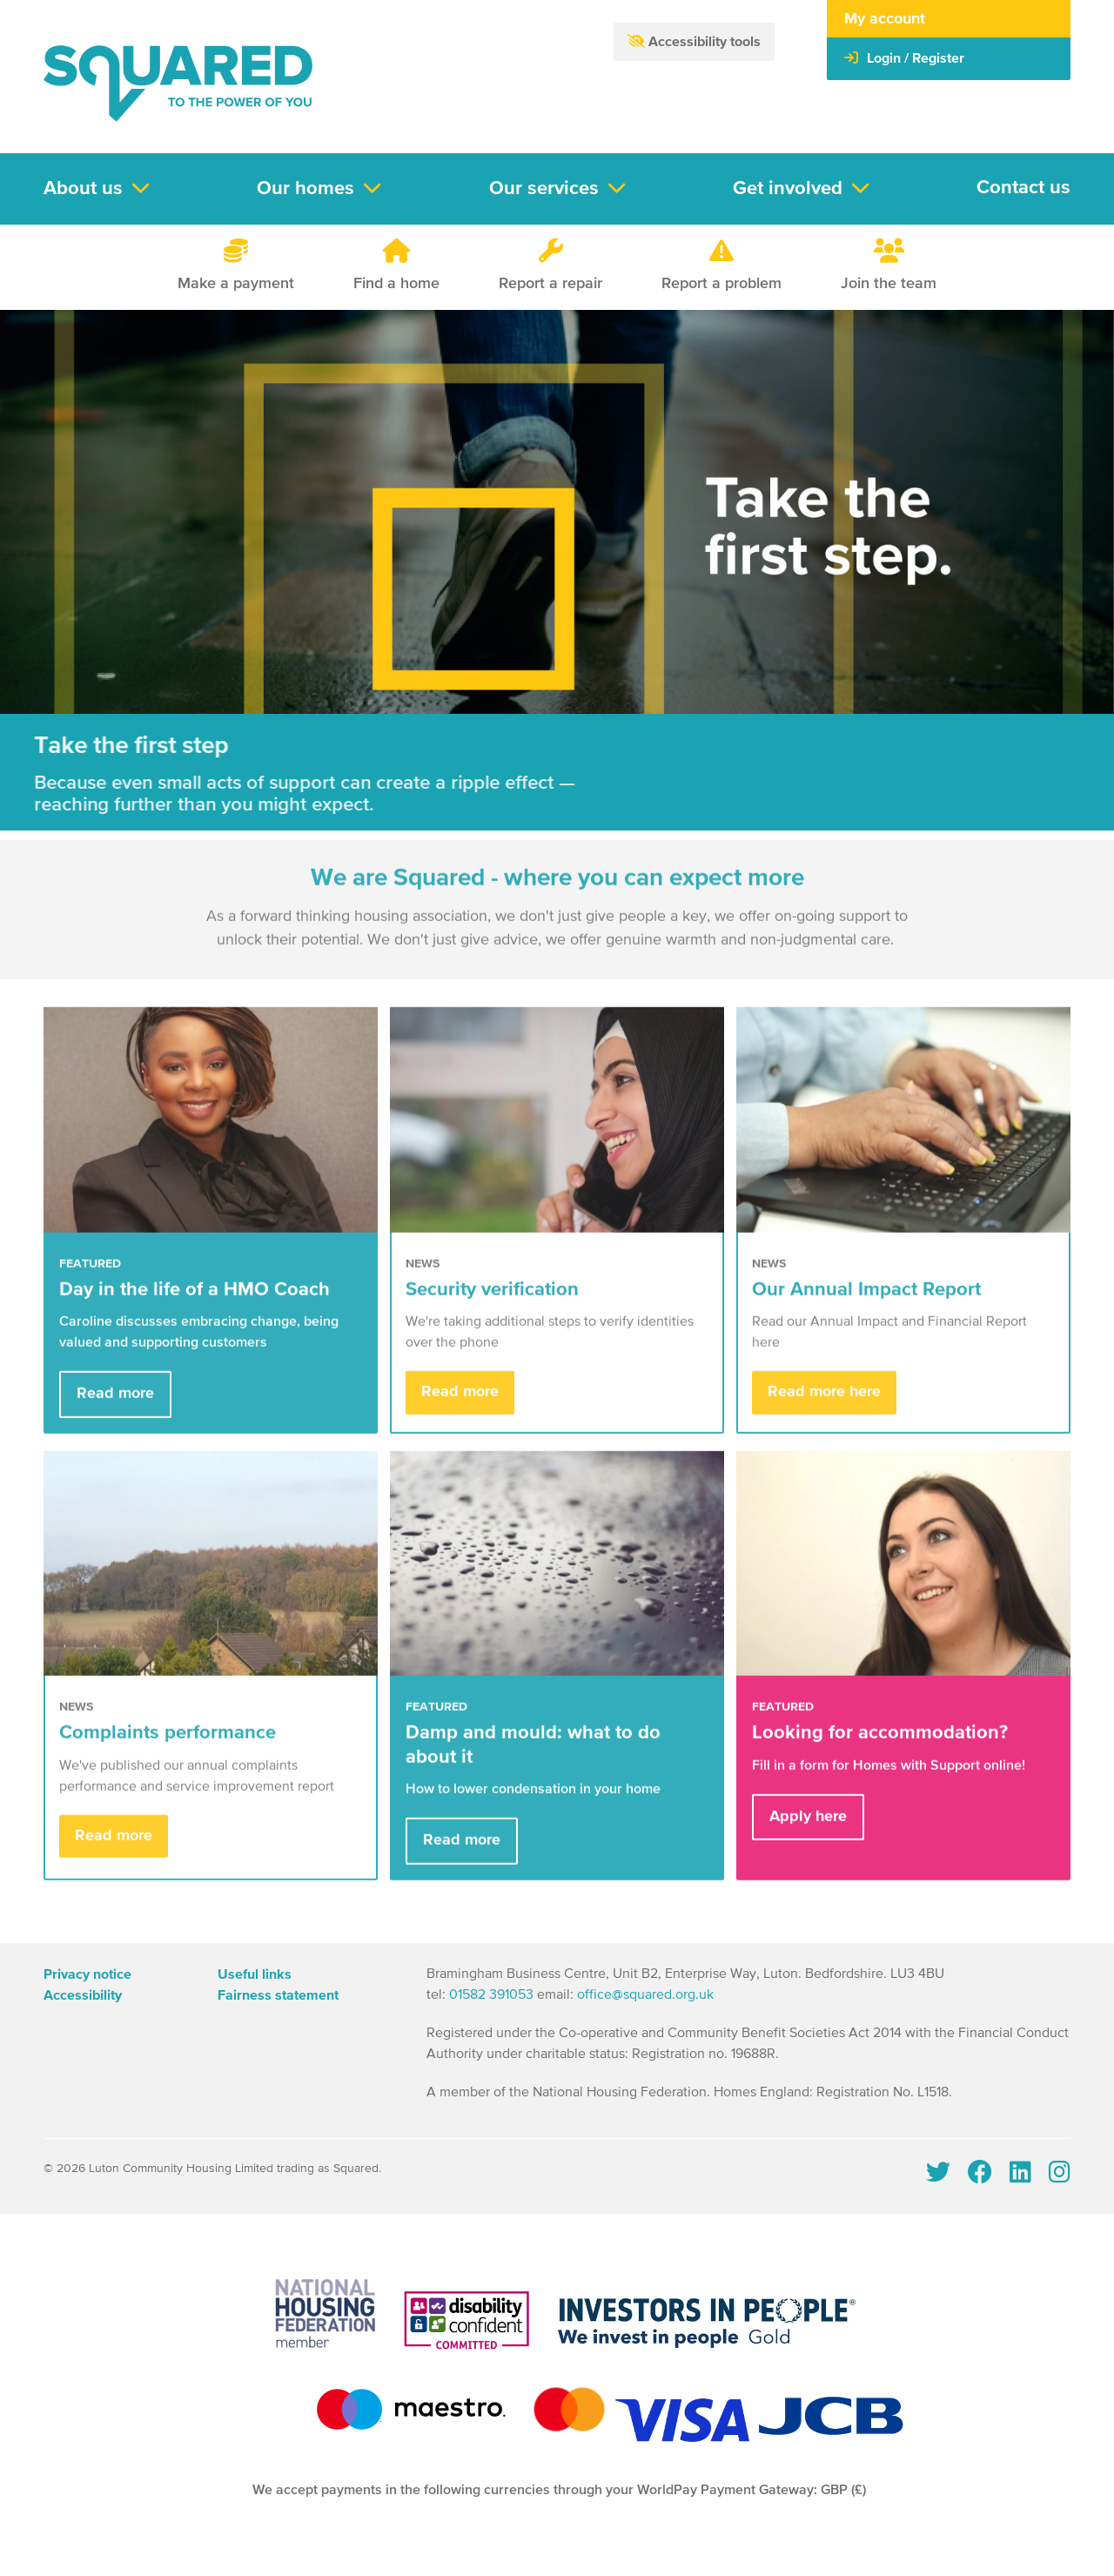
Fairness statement (278, 1995)
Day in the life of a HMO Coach (194, 1309)
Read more (115, 1414)
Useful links (255, 1974)
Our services (544, 188)
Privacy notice (87, 1974)
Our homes (305, 188)
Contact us (1023, 188)
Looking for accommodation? (880, 1752)
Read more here (824, 1412)
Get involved (787, 188)
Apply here (808, 1836)
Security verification (492, 1309)
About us (83, 188)
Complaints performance (167, 1752)
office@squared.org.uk (645, 1995)
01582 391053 (491, 1995)
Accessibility (83, 1995)
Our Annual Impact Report (866, 1309)
